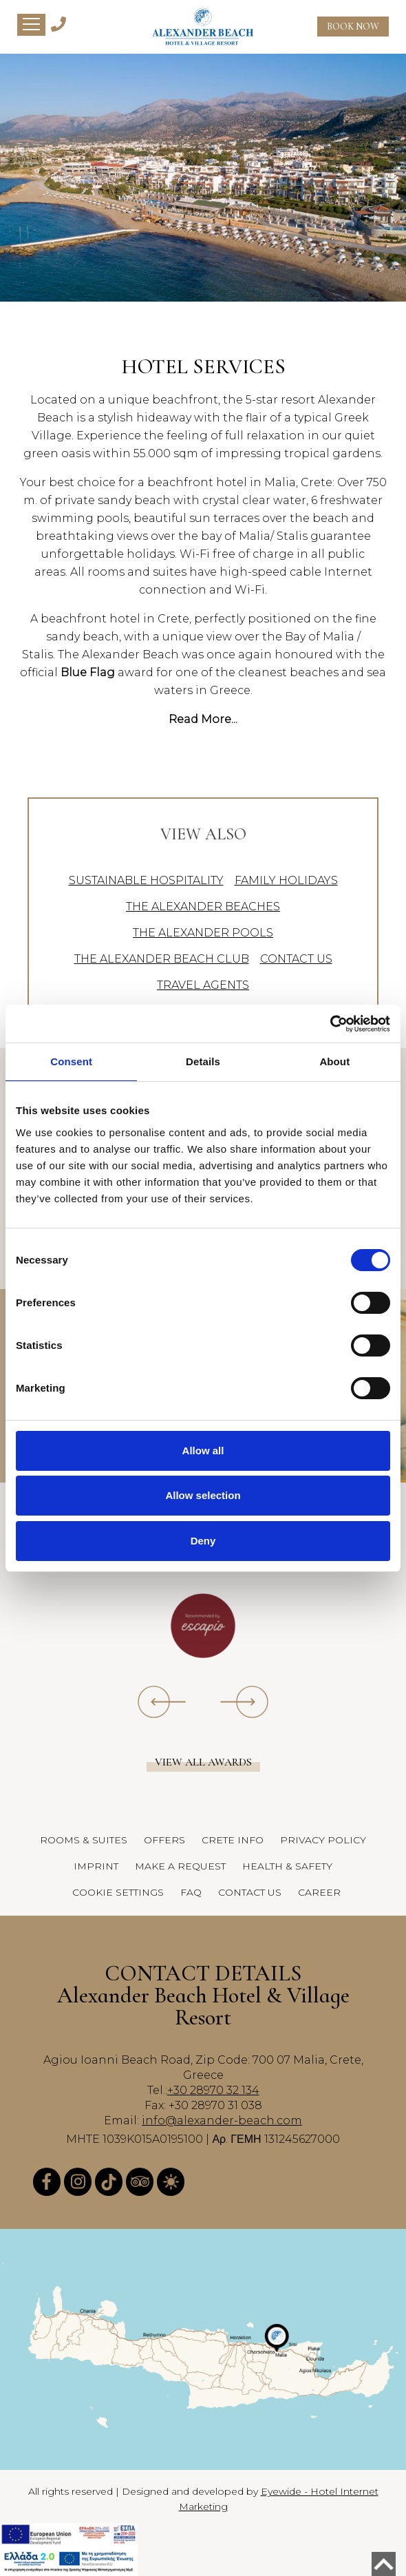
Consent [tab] (71, 1061)
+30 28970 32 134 (213, 2090)
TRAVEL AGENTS (203, 985)
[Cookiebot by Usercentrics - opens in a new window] (330, 1024)
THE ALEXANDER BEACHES (203, 906)
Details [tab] (203, 1061)
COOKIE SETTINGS (118, 1892)
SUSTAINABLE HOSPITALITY (146, 880)
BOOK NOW (353, 26)
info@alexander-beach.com (222, 2120)
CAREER (319, 1892)
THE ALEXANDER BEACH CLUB (161, 958)
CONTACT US (296, 958)
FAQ (191, 1892)
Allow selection (202, 1495)
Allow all (203, 1450)
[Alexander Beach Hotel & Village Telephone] (58, 23)
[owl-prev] (162, 1701)
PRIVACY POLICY (323, 1840)
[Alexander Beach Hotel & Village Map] (203, 2349)
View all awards (203, 1762)
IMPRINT (96, 1866)
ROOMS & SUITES (83, 1840)
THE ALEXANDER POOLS (203, 932)
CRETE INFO (233, 1840)
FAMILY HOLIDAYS (286, 880)
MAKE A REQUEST (180, 1866)
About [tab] (334, 1061)
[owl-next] (244, 1701)
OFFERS (164, 1840)
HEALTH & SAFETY (287, 1866)
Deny (203, 1541)
